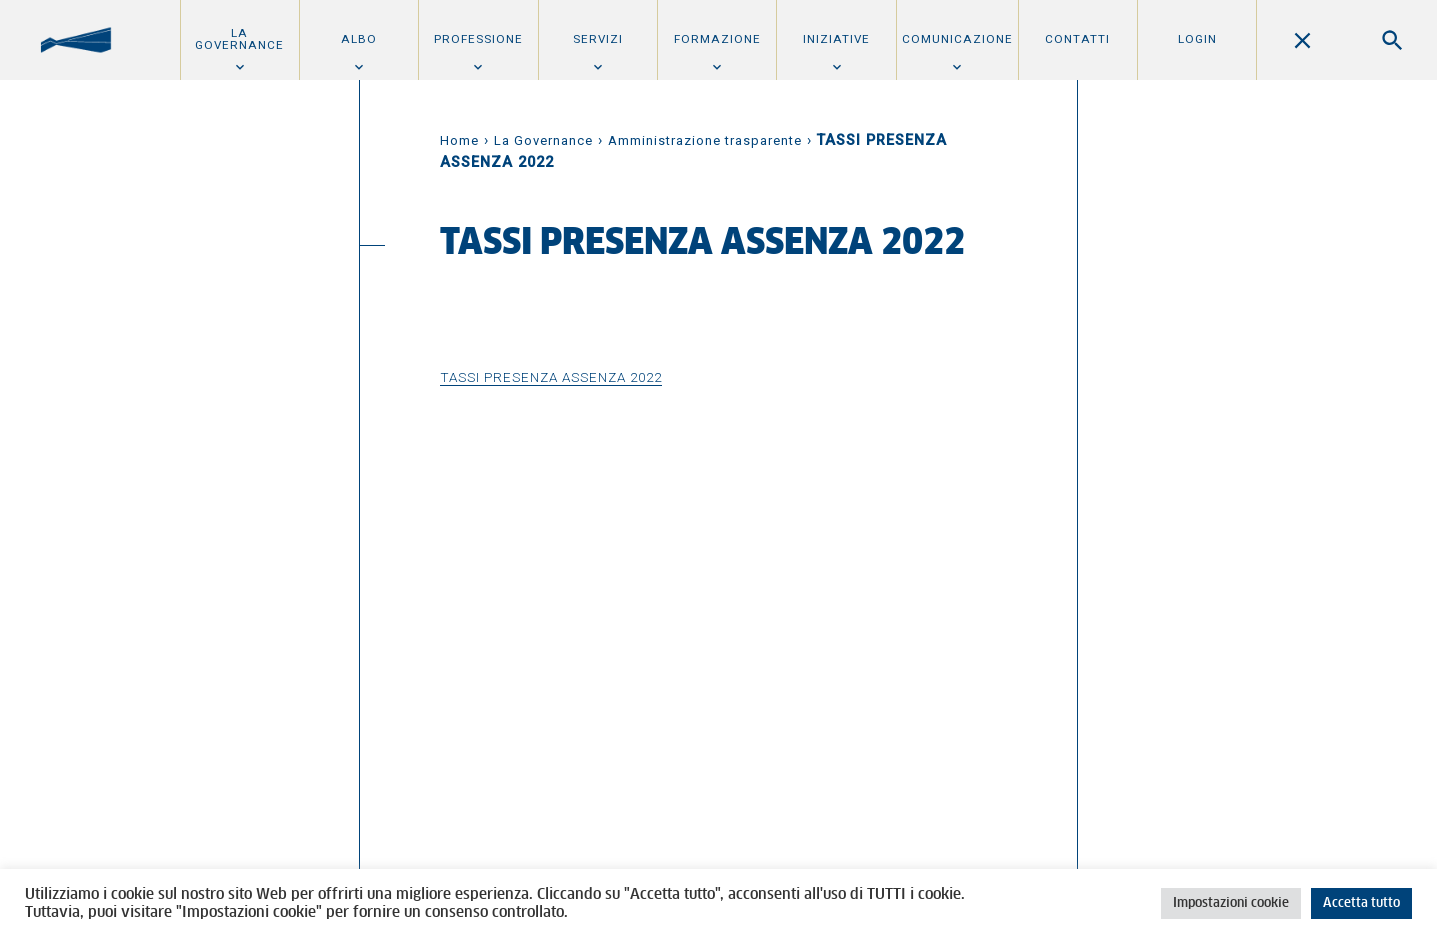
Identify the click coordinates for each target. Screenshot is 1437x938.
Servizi (598, 39)
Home (459, 140)
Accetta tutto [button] (1361, 903)
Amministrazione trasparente (705, 140)
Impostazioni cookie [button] (1231, 903)
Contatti (1077, 39)
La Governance (239, 39)
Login (1197, 39)
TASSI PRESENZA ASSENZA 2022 (551, 377)
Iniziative (836, 39)
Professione (478, 39)
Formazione (717, 39)
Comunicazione (957, 39)
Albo (359, 39)
